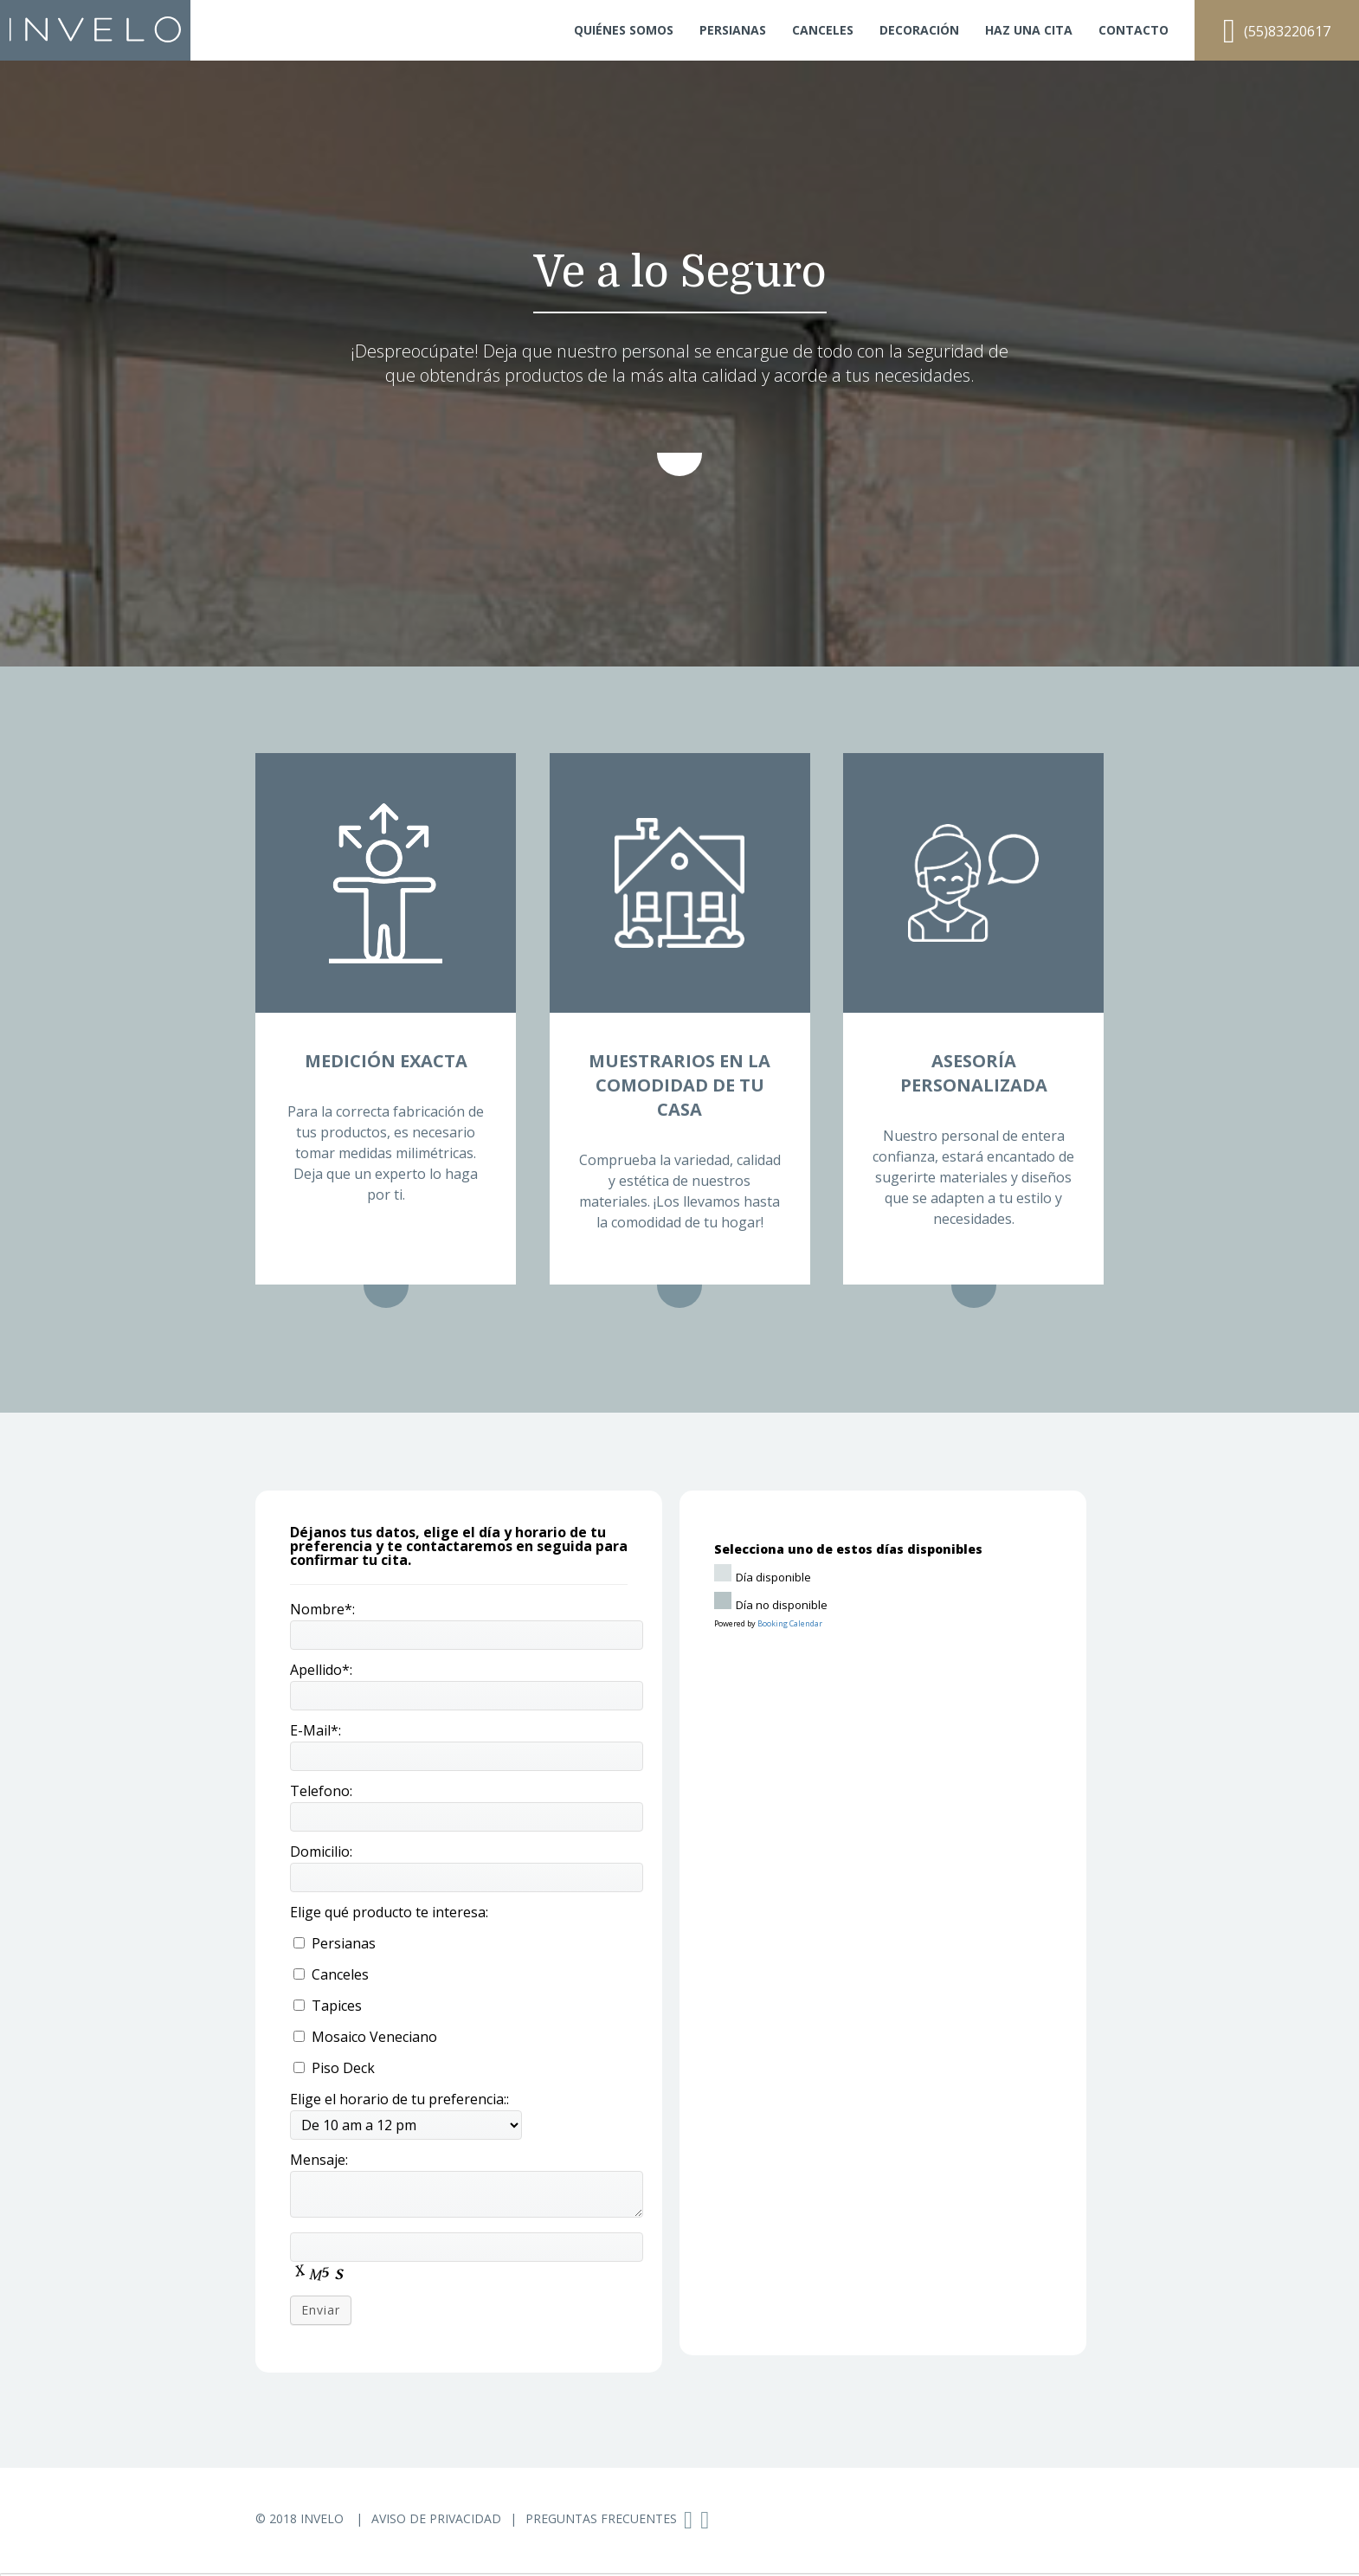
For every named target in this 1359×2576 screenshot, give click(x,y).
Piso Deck (334, 2068)
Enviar (320, 2310)
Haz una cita (1028, 30)
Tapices (327, 2005)
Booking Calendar (789, 1623)
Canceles (822, 30)
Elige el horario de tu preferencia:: (399, 2099)
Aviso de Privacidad (436, 2518)
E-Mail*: (315, 1730)
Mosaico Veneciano (365, 2037)
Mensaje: (319, 2160)
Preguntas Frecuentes (601, 2518)
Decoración (919, 30)
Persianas (732, 30)
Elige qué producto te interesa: (389, 1912)
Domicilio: (321, 1851)
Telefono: (321, 1791)
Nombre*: (322, 1609)
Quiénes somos (623, 30)
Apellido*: (321, 1670)
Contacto (1133, 30)
